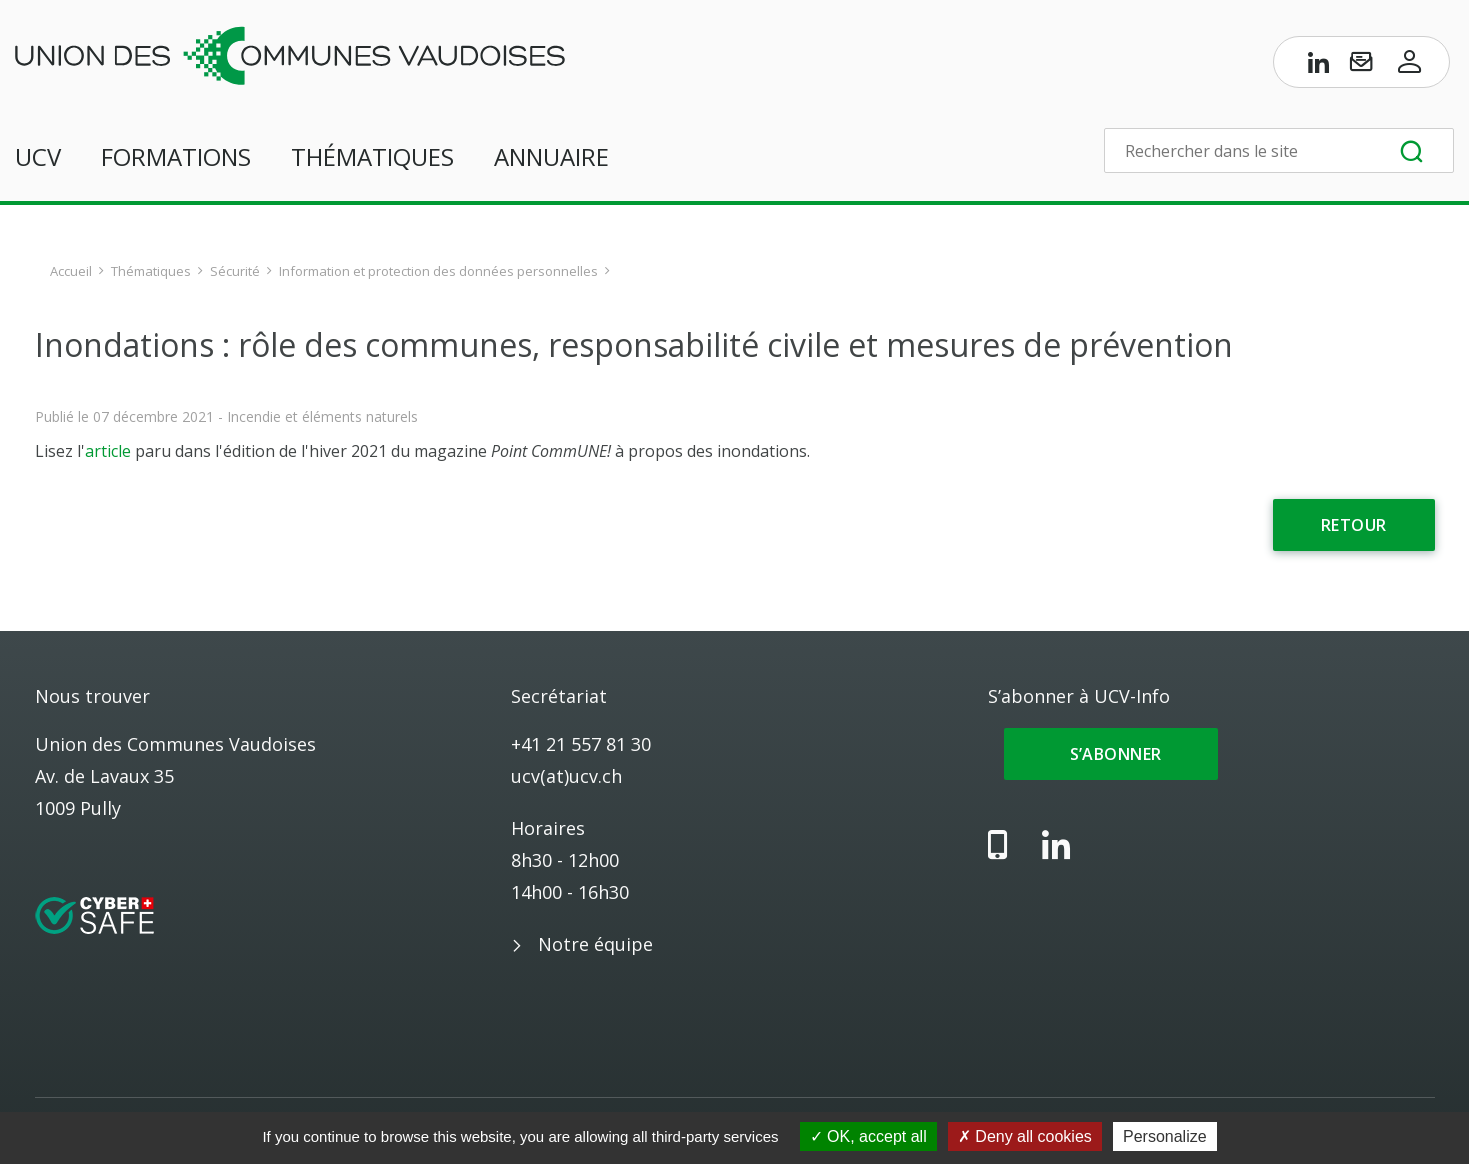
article (108, 451)
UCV (38, 156)
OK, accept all (868, 1136)
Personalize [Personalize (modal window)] (1165, 1136)
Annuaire (551, 156)
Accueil (71, 271)
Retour (1354, 525)
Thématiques (372, 156)
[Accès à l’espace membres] (1410, 66)
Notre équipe (595, 944)
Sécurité (235, 271)
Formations (176, 156)
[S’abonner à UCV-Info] (1361, 66)
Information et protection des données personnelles (438, 271)
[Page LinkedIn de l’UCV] (1319, 66)
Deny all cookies (1025, 1136)
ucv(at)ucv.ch (566, 776)
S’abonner (1111, 754)
